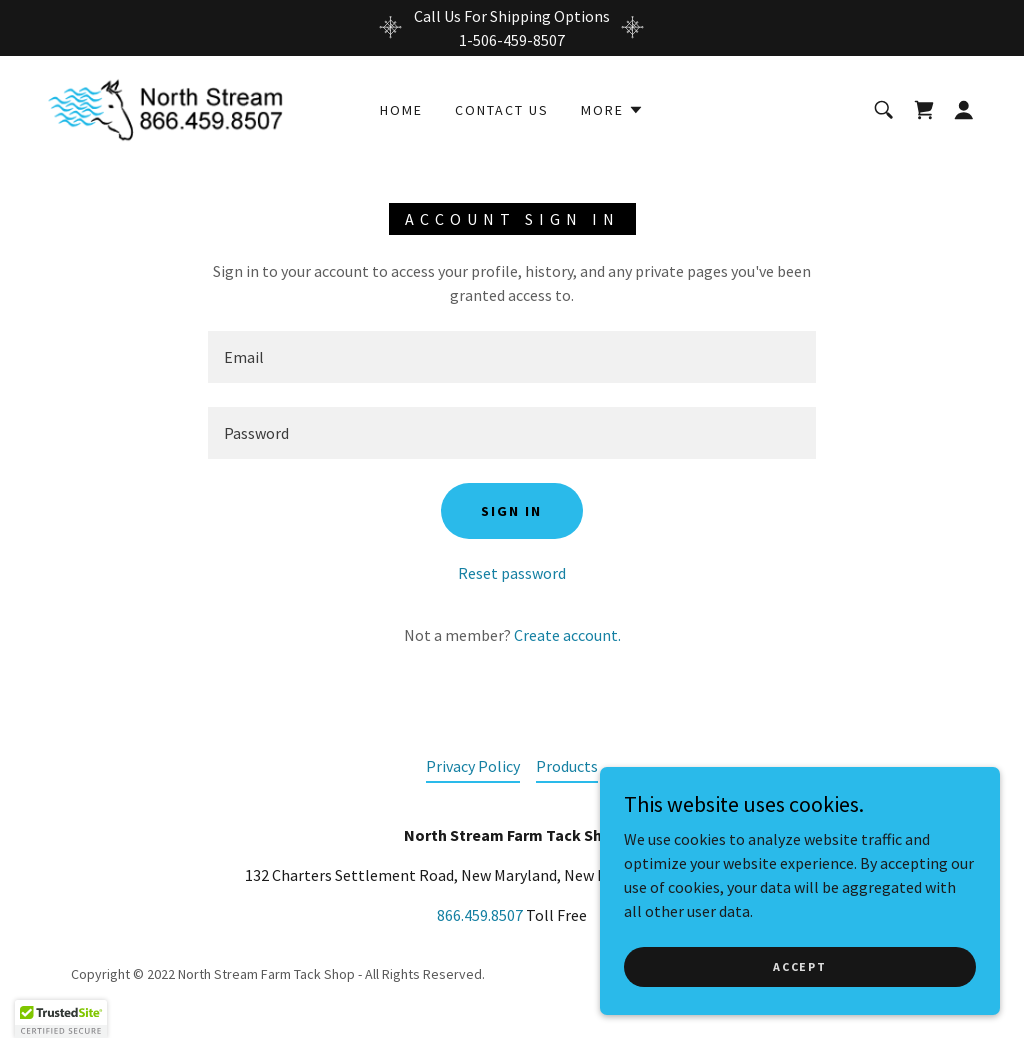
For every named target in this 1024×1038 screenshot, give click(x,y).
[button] (612, 110)
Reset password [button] (512, 573)
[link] (174, 107)
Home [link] (401, 110)
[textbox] (512, 357)
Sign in (511, 511)
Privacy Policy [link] (473, 766)
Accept (799, 966)
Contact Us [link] (502, 110)
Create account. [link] (567, 635)
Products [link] (567, 766)
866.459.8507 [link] (480, 915)
